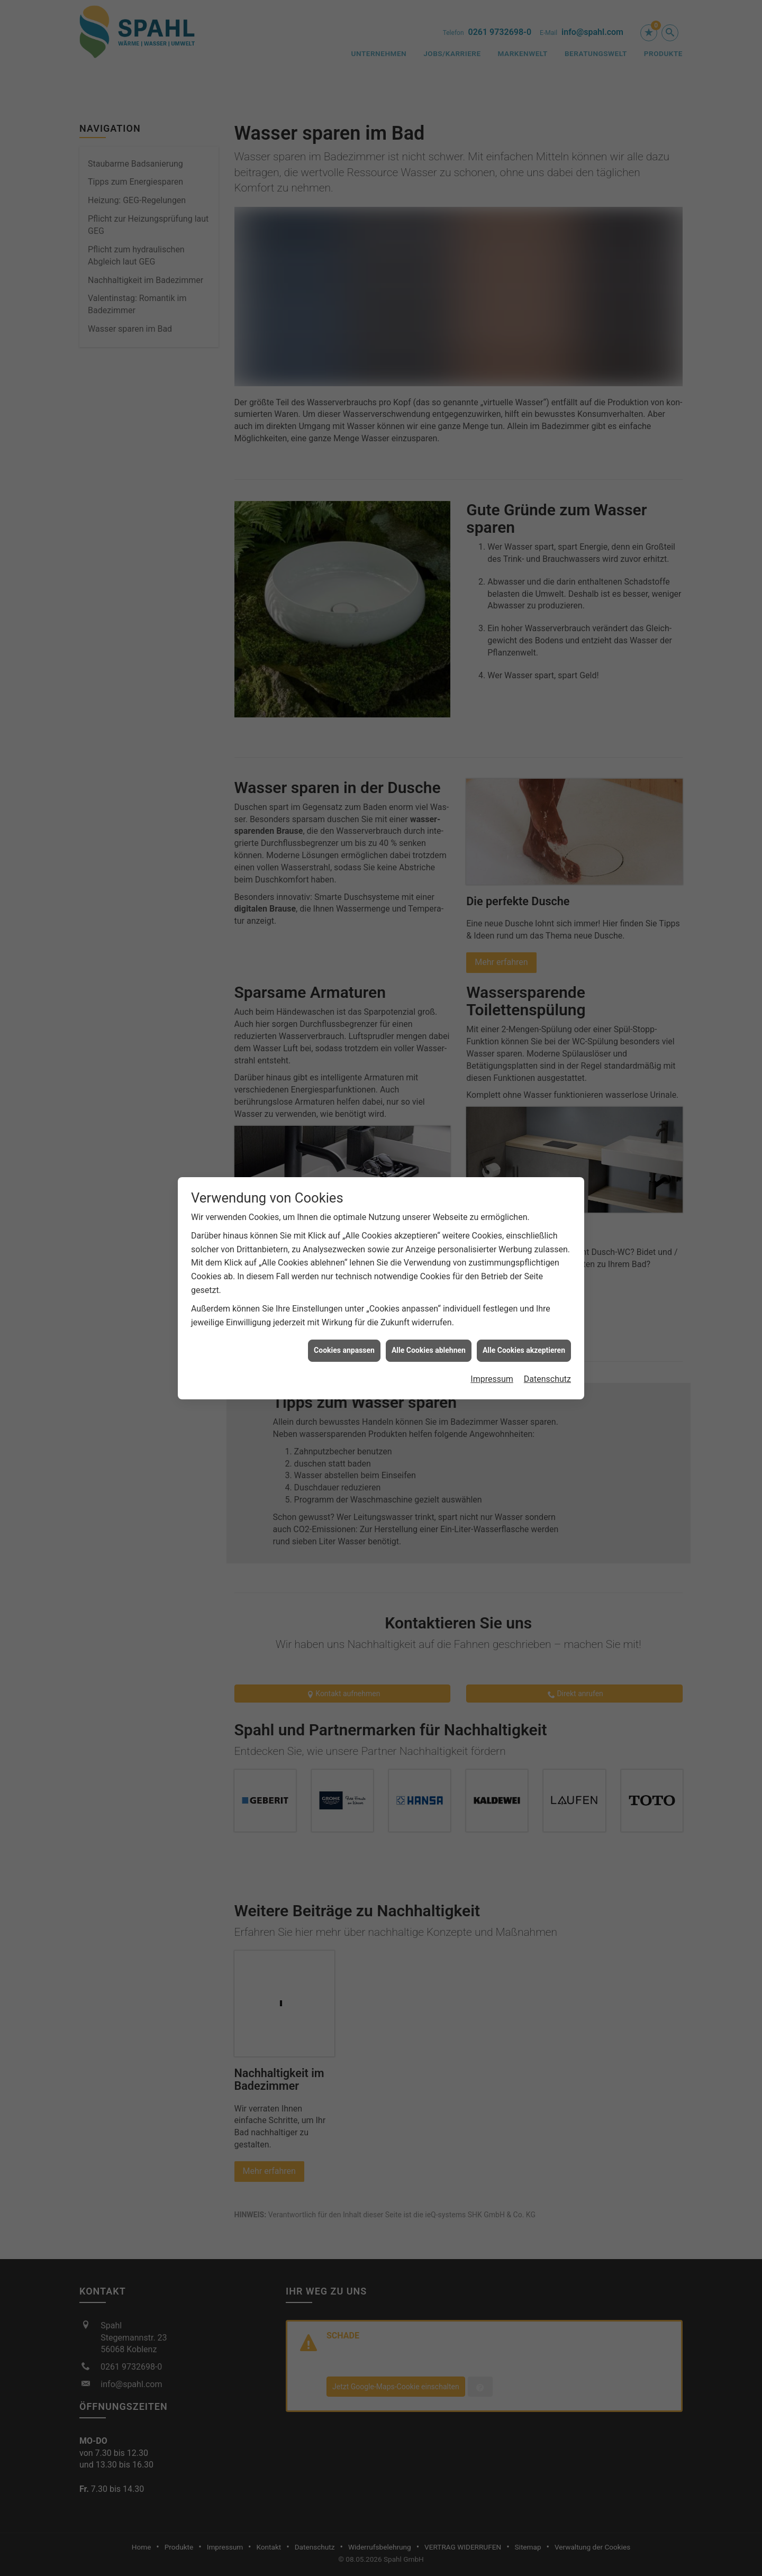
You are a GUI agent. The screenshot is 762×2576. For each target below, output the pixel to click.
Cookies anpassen (344, 1211)
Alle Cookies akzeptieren (524, 1211)
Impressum (491, 1240)
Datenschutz (547, 1240)
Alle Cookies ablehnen (429, 1211)
